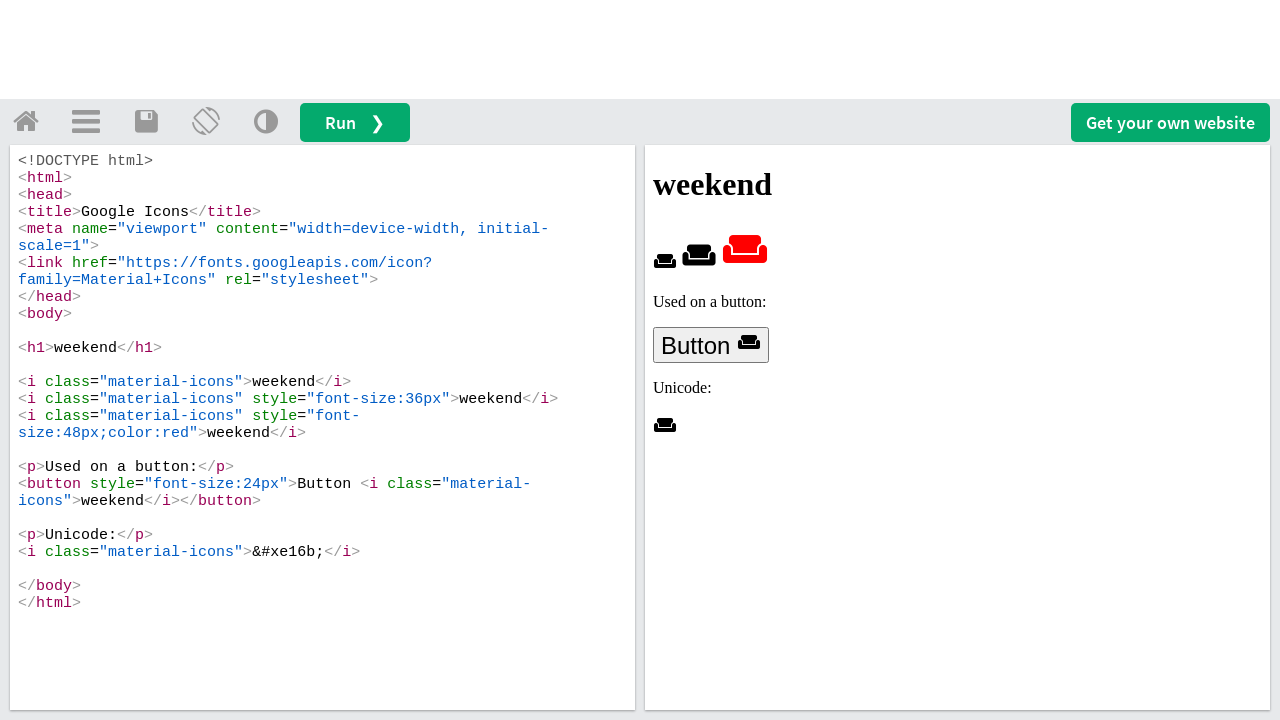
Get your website (1170, 122)
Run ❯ (355, 122)
